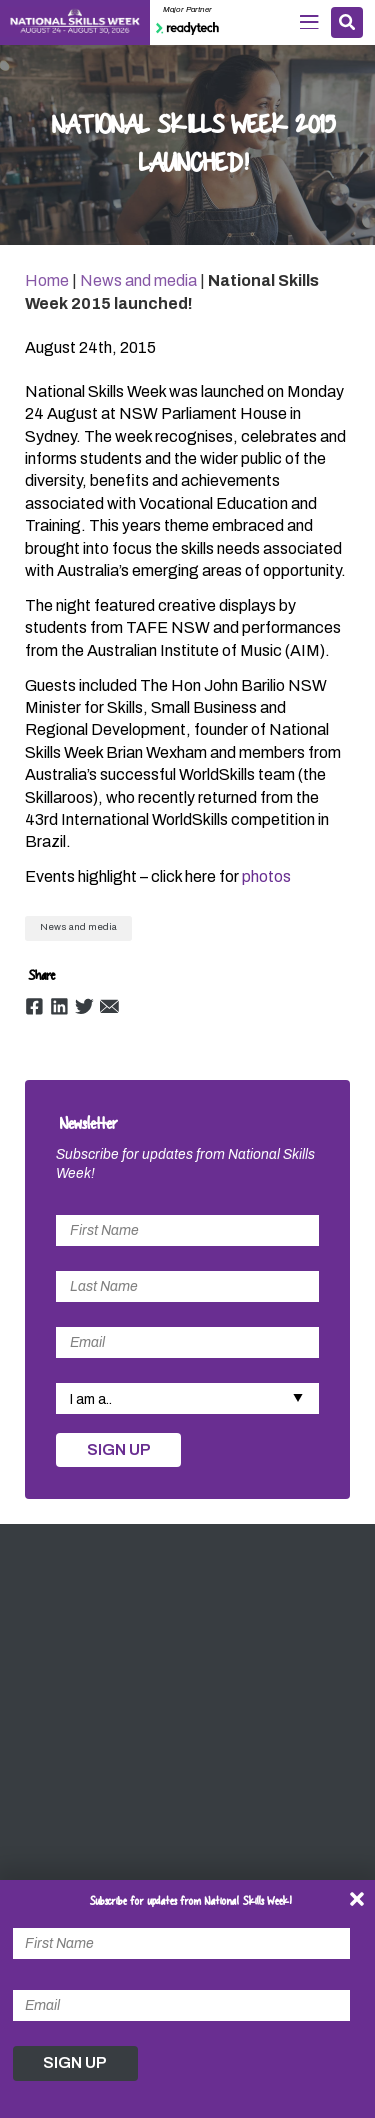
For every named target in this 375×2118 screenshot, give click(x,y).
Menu (309, 22)
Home (47, 280)
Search (347, 22)
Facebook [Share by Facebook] (34, 1006)
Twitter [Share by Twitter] (84, 1006)
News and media (138, 280)
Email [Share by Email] (109, 1006)
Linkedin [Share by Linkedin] (59, 1006)
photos (266, 876)
